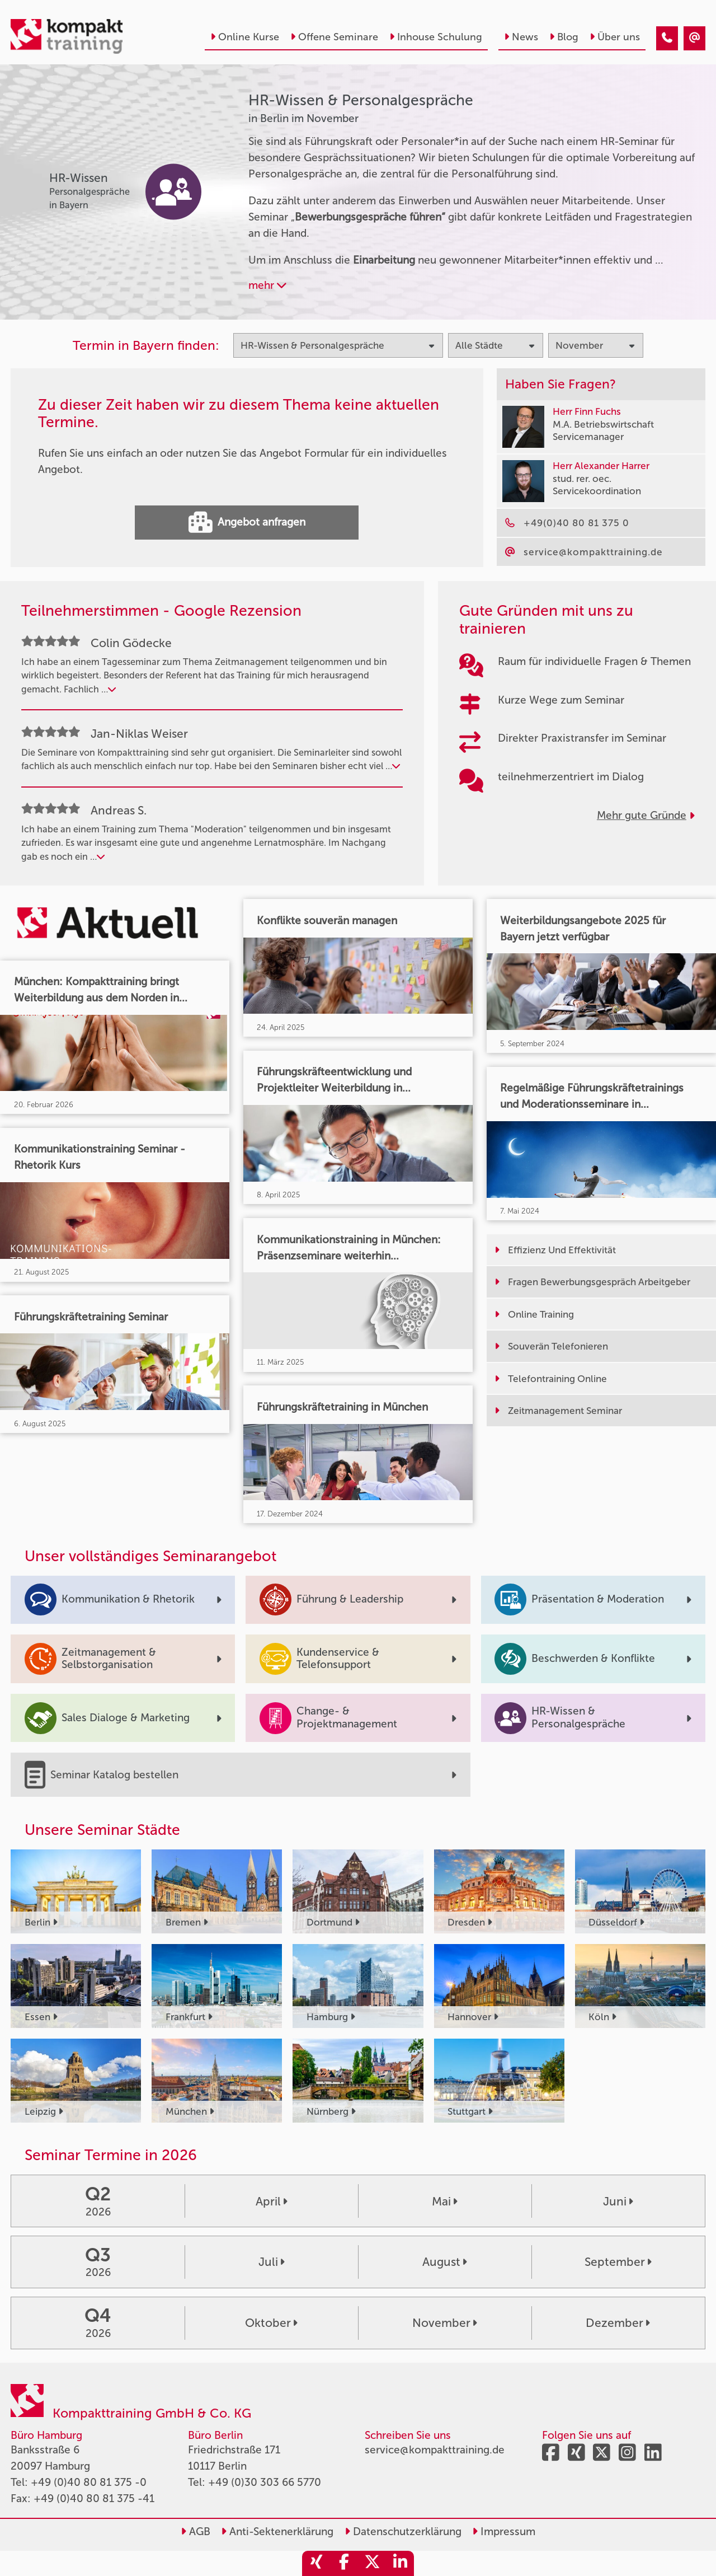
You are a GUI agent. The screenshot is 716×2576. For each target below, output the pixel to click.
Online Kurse (244, 37)
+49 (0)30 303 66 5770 (264, 2482)
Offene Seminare (334, 37)
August (444, 2262)
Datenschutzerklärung (403, 2531)
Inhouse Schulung (435, 37)
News (521, 37)
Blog (563, 37)
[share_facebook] (344, 2563)
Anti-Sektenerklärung (277, 2531)
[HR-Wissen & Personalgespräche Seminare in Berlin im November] (667, 38)
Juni (618, 2201)
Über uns (615, 37)
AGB (195, 2531)
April (272, 2201)
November (444, 2323)
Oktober (271, 2323)
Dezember (618, 2323)
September (618, 2262)
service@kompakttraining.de (435, 2449)
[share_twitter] (372, 2563)
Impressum (503, 2531)
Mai (445, 2201)
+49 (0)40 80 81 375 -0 (89, 2482)
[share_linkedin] (400, 2563)
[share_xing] (316, 2563)
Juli (271, 2262)
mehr (267, 285)
